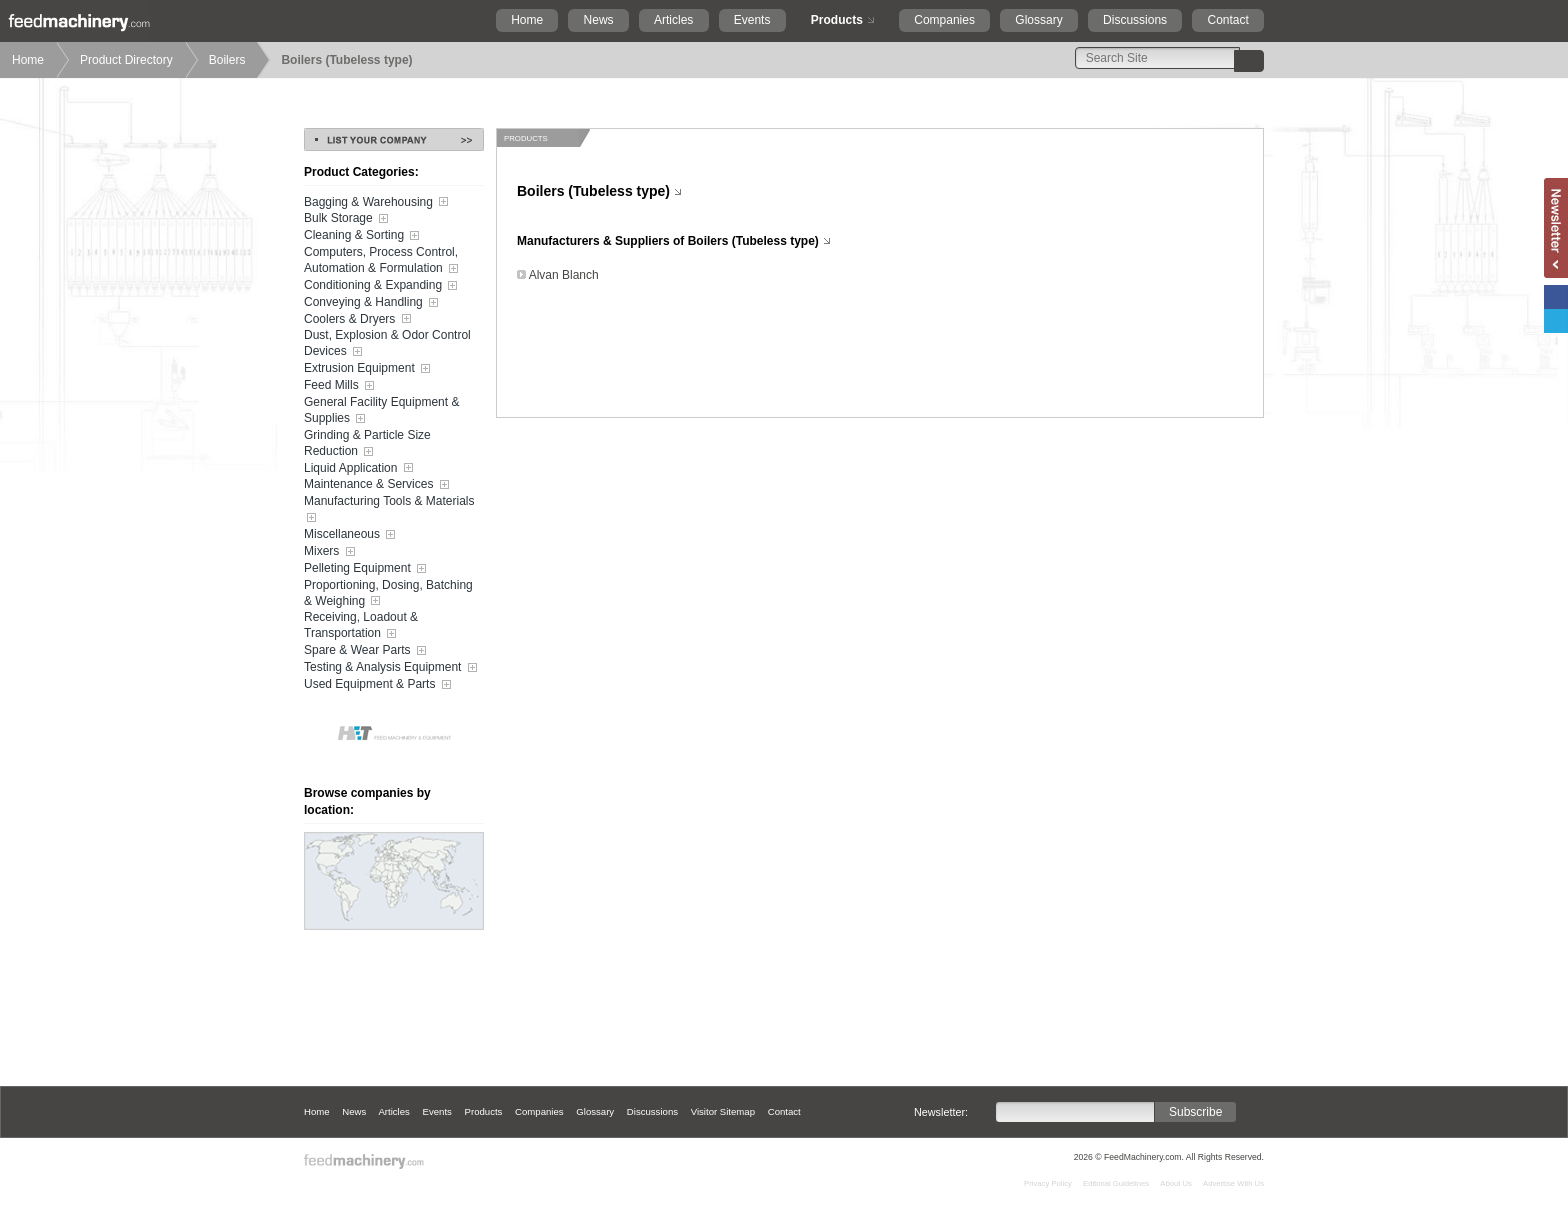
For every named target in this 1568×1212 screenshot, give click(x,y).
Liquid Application (360, 468)
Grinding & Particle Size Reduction (367, 444)
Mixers (331, 552)
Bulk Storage (348, 219)
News (599, 20)
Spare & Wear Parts (367, 651)
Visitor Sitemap (723, 1111)
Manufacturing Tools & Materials (389, 510)
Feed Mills (341, 386)
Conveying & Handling (373, 303)
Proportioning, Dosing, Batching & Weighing (388, 594)
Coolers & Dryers (359, 319)
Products (837, 20)
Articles (673, 20)
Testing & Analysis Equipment (392, 668)
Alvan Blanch (564, 275)
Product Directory (126, 60)
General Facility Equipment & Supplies (381, 411)
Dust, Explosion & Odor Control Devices (387, 344)
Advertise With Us (1233, 1183)
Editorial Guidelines (1116, 1183)
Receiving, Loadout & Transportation (361, 626)
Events (752, 20)
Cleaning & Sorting (363, 236)
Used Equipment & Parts (379, 685)
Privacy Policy (1048, 1183)
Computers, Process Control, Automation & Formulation (383, 261)
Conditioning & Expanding (382, 286)
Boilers (227, 60)
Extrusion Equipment (369, 369)
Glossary (1038, 20)
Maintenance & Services (378, 485)
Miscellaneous (351, 535)
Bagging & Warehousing (378, 202)
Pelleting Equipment (367, 569)
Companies (944, 20)
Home (527, 20)
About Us (1176, 1183)
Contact (1227, 20)
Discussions (1135, 20)
